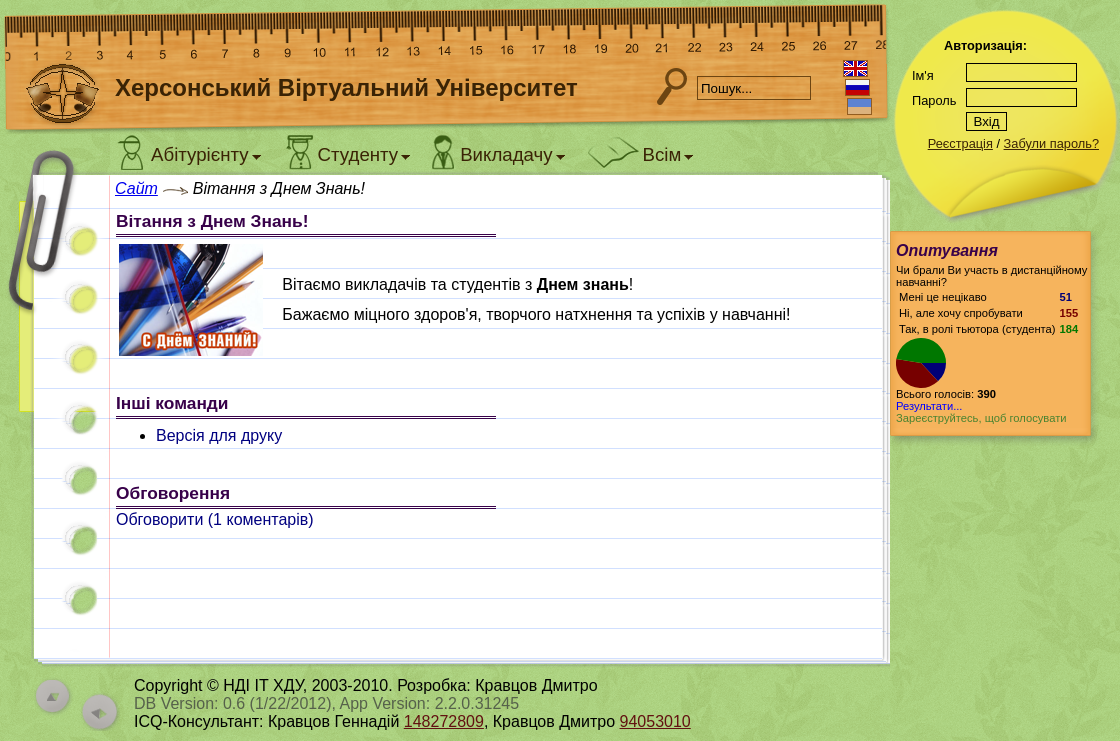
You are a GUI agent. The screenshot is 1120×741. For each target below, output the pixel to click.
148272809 (444, 721)
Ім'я (923, 75)
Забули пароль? (1051, 143)
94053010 (655, 721)
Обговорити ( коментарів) (215, 519)
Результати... (929, 406)
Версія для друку (219, 435)
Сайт (136, 188)
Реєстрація (960, 143)
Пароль (934, 100)
